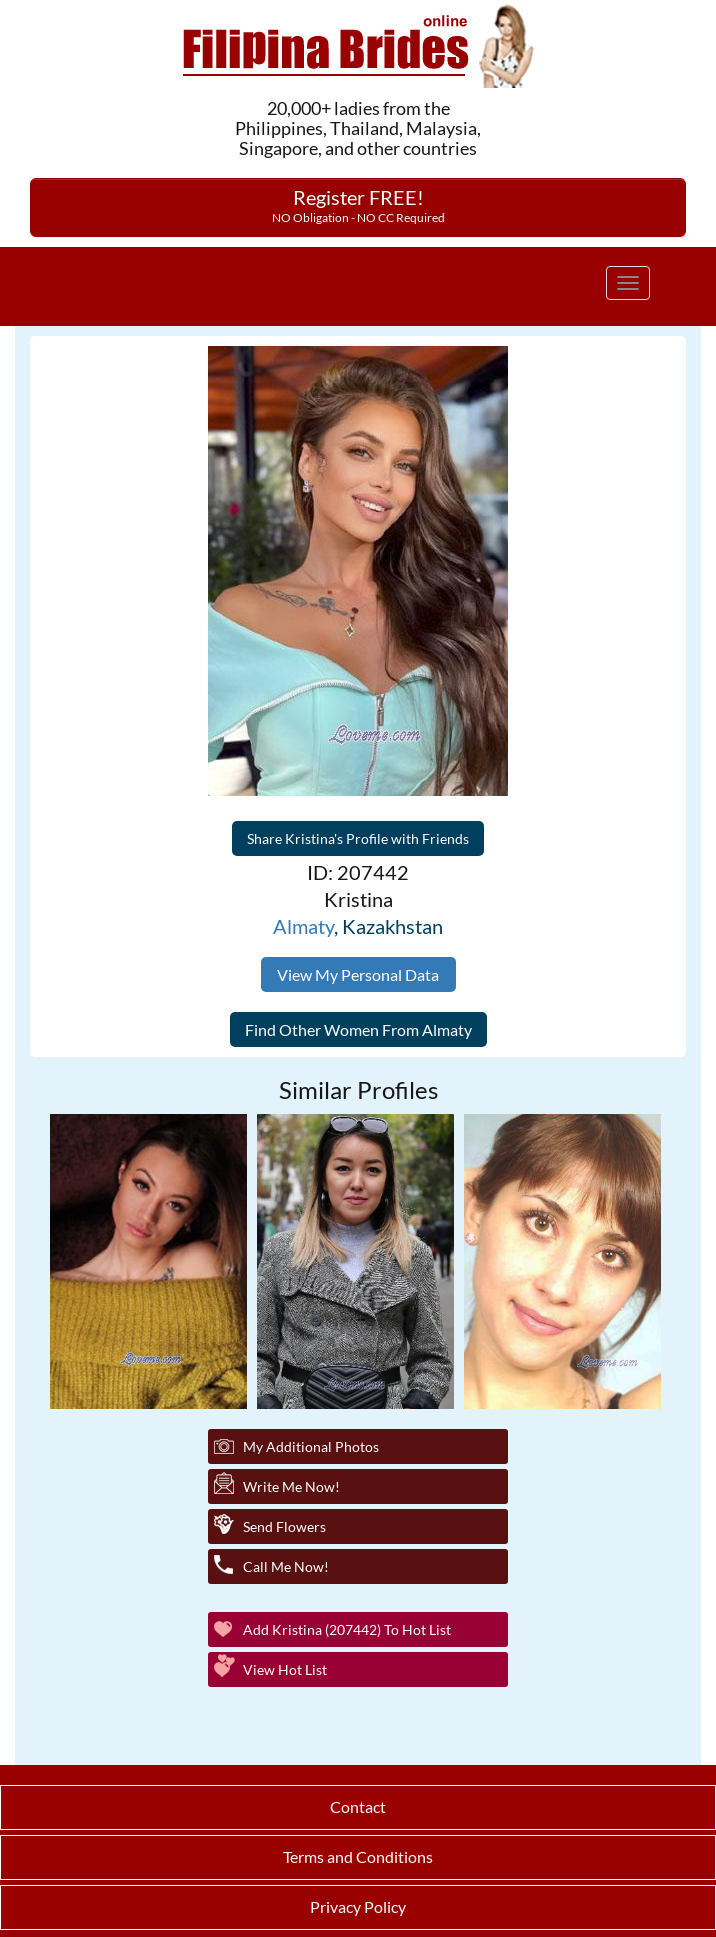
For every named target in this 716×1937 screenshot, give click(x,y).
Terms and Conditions (358, 1856)
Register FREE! (358, 205)
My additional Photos (311, 1446)
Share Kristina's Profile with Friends (358, 838)
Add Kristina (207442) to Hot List (347, 1629)
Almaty (303, 926)
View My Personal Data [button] (358, 974)
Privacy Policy (358, 1906)
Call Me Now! (286, 1566)
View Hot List (285, 1669)
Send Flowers (284, 1526)
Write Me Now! (291, 1486)
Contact (358, 1806)
